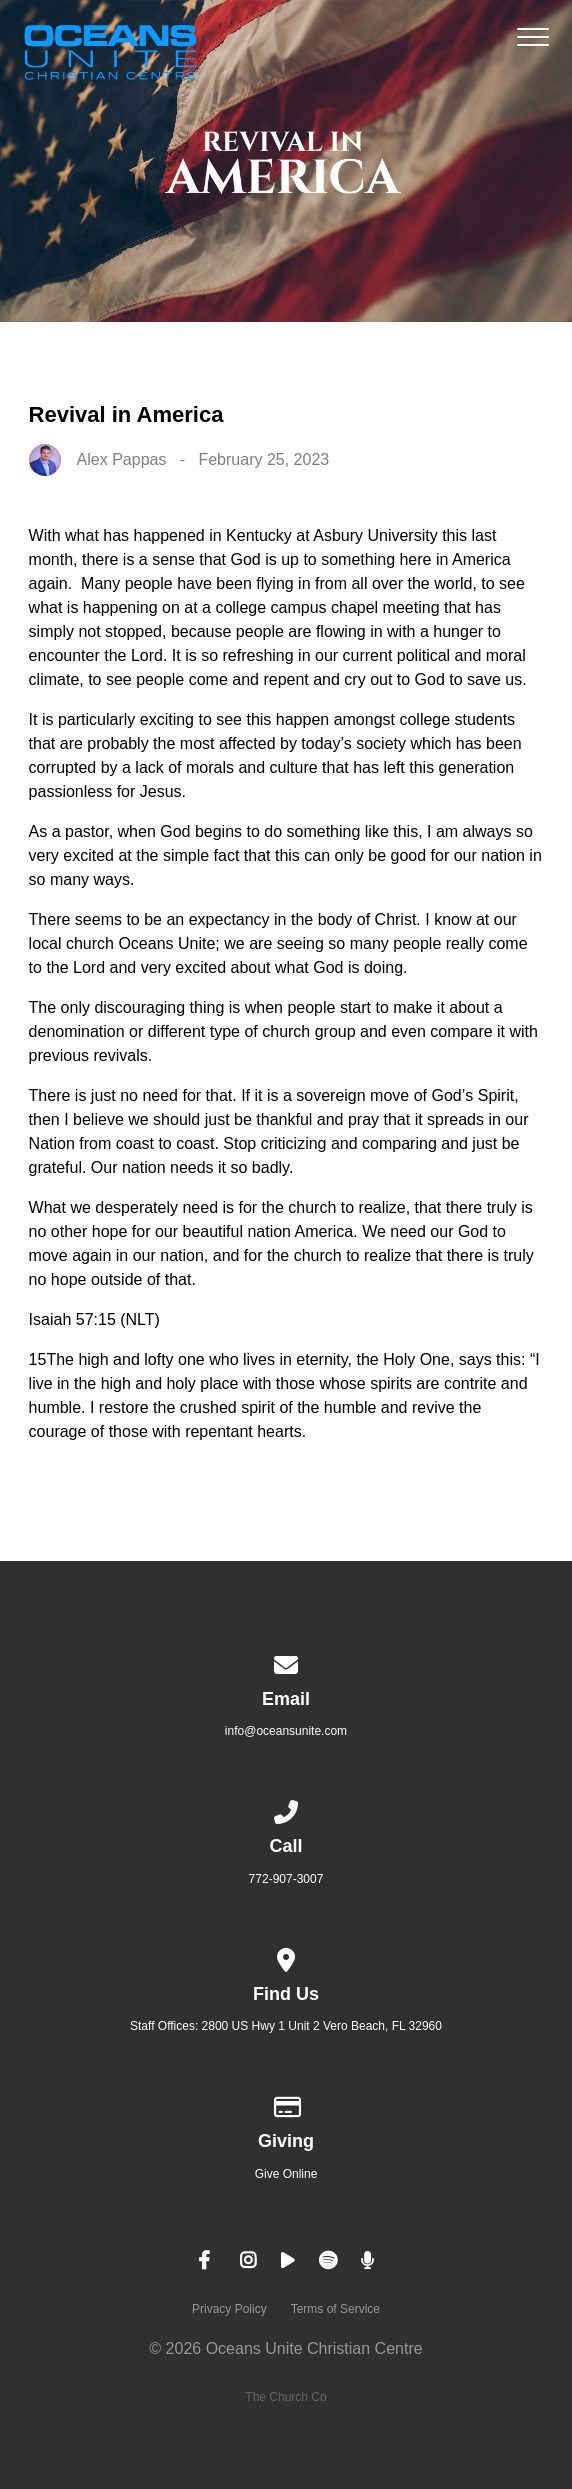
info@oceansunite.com (286, 1731)
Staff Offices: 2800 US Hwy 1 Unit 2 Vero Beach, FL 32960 (286, 2026)
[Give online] (286, 2104)
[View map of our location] (286, 1957)
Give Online (286, 2174)
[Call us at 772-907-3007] (286, 1809)
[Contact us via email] (286, 1662)
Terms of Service (335, 2309)
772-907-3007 (286, 1879)
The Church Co (285, 2397)
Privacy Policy (229, 2309)
